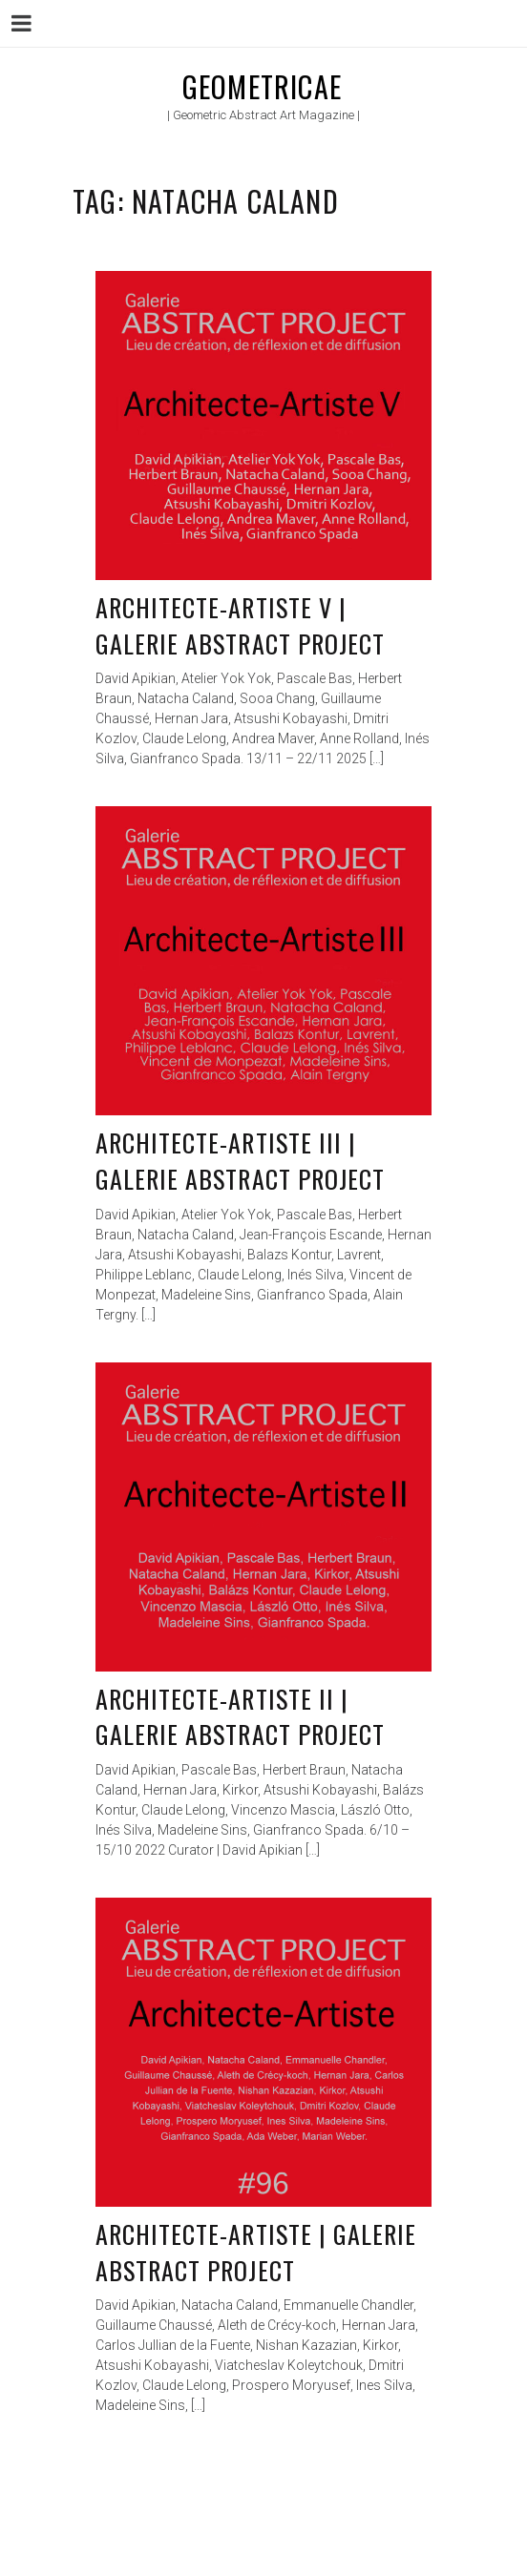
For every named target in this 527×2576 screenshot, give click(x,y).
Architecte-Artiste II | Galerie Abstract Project (240, 1717)
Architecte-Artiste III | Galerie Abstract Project (240, 1160)
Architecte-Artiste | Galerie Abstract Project (255, 2252)
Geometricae (262, 86)
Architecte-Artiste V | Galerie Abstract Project (240, 625)
